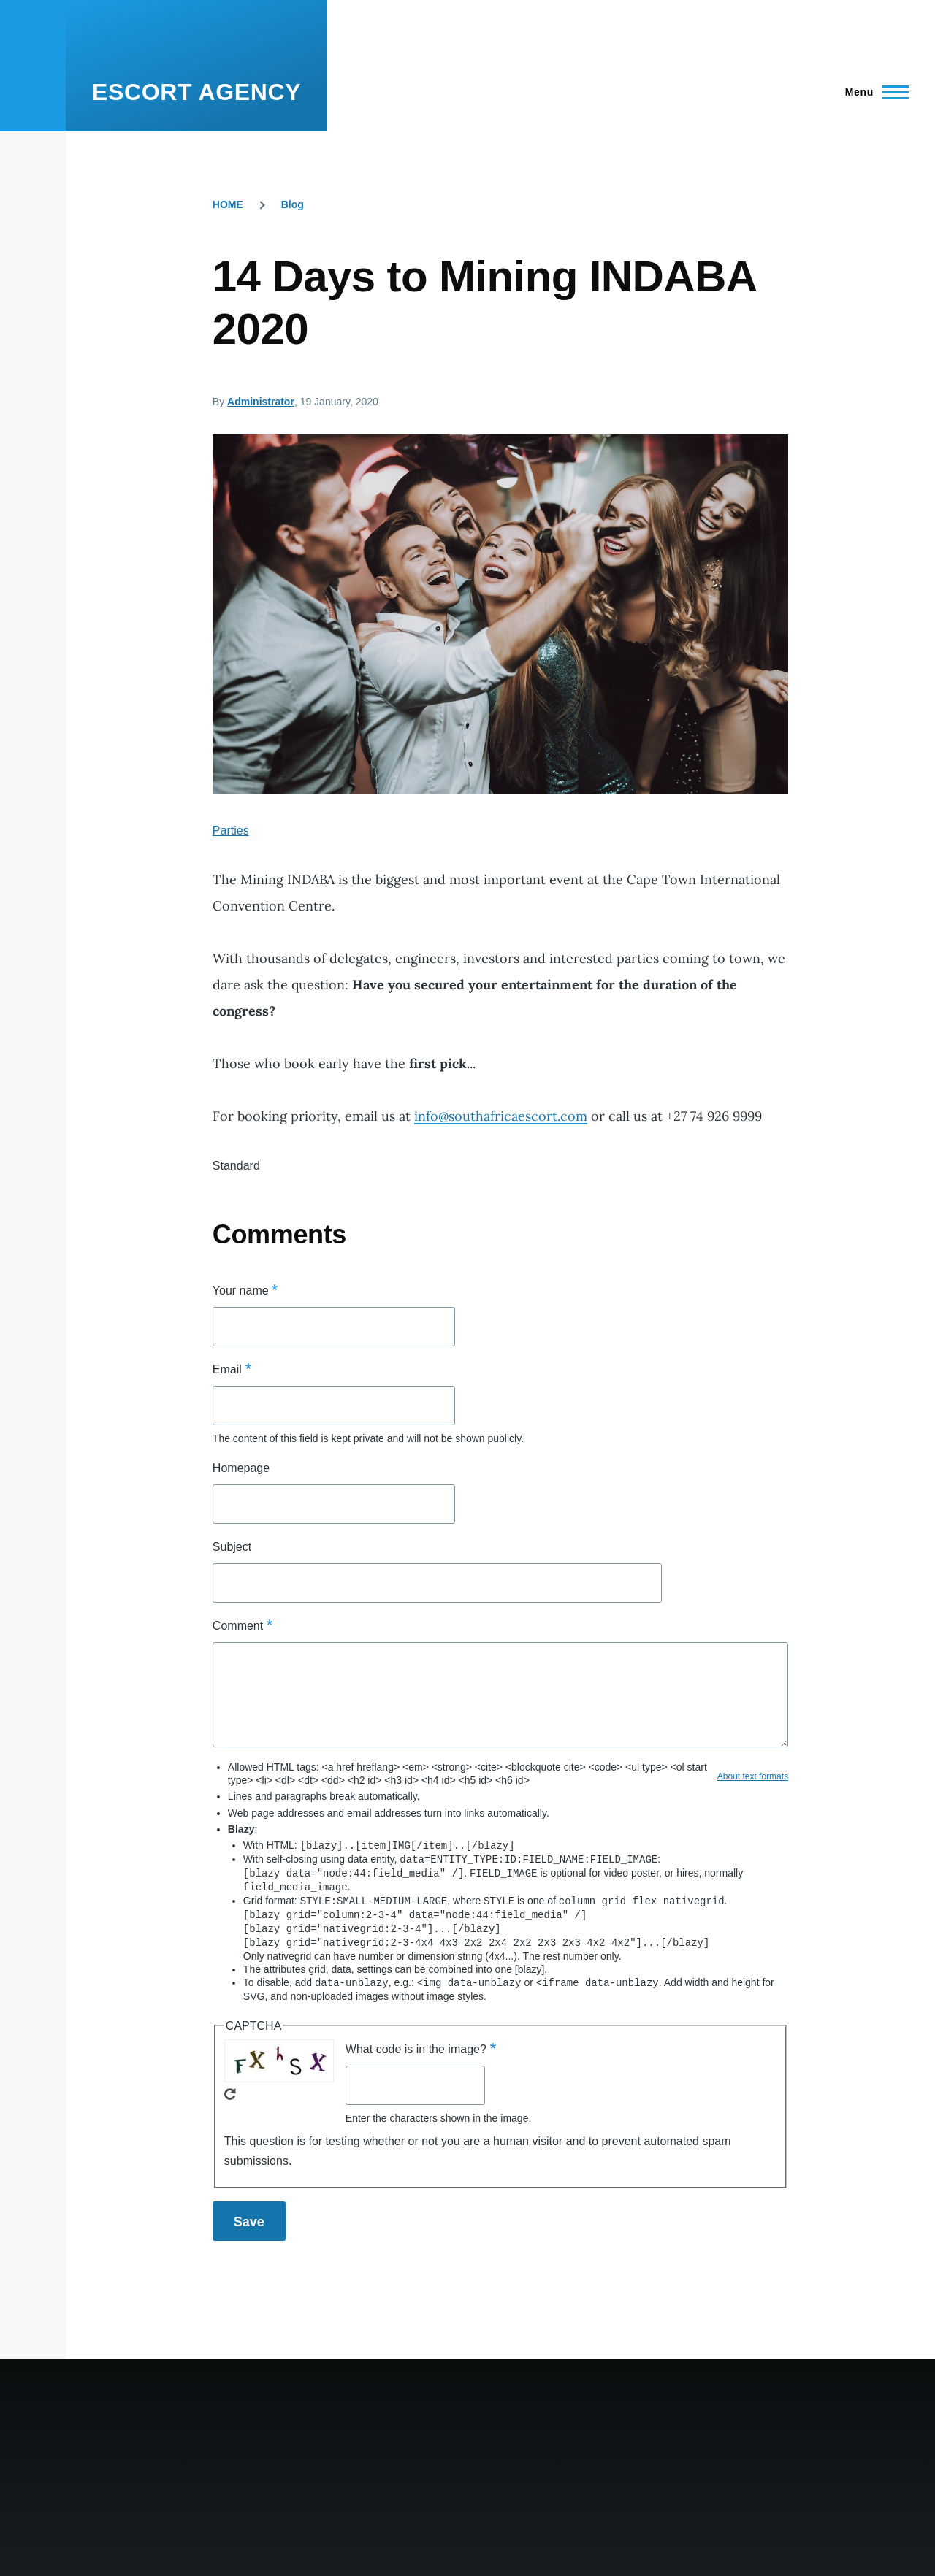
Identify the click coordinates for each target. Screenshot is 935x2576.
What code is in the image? (416, 2042)
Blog (292, 204)
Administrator (260, 401)
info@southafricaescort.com (500, 1116)
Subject (232, 1547)
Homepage (241, 1468)
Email (227, 1369)
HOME (228, 204)
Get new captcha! (230, 2087)
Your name (241, 1290)
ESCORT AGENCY (196, 92)
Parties (231, 830)
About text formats (752, 1776)
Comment (238, 1625)
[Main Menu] (872, 92)
